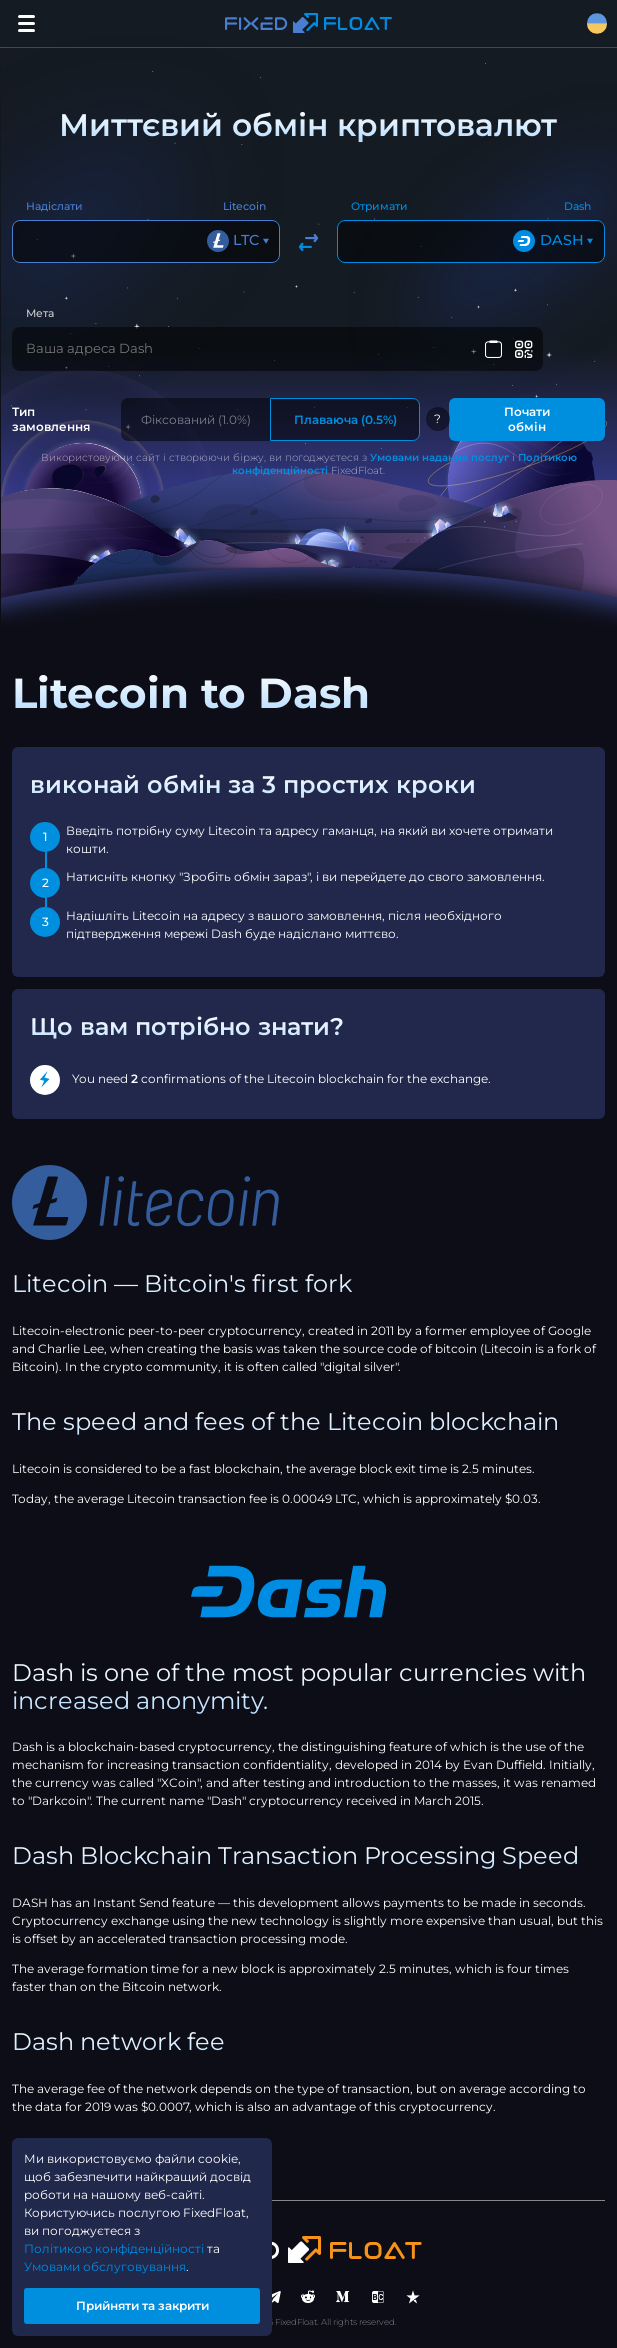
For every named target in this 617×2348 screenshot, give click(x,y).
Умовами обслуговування (105, 2266)
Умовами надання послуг (439, 457)
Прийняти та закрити (142, 2305)
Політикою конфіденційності (114, 2248)
